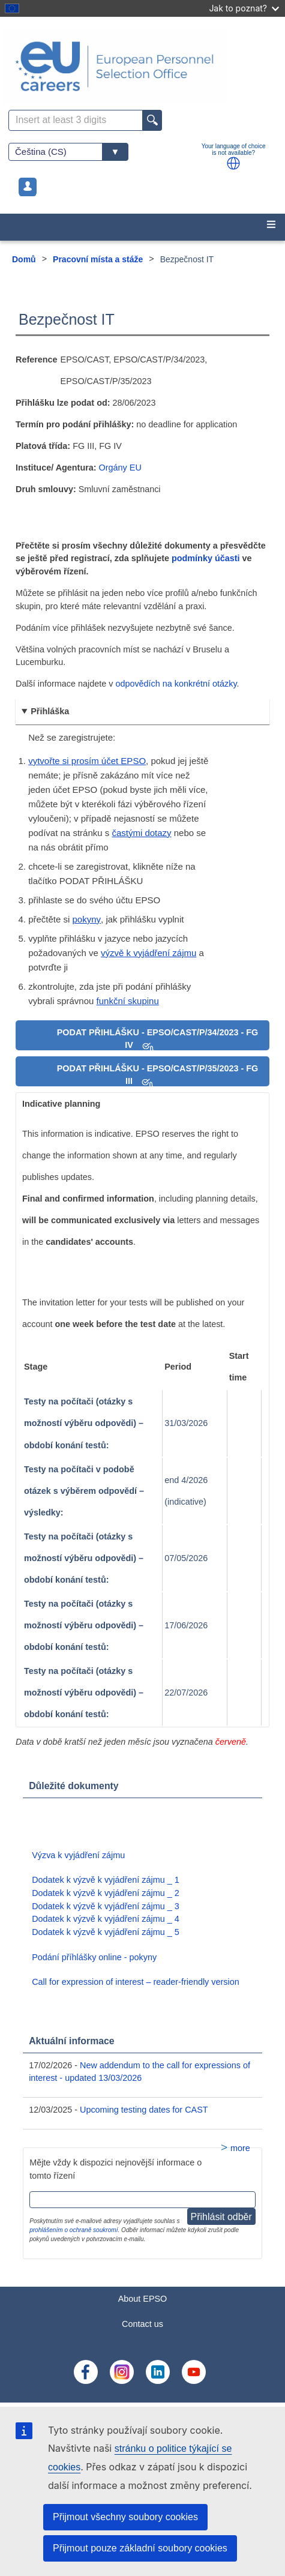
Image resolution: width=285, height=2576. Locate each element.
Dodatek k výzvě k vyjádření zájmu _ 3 (105, 1906)
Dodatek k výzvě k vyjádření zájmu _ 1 (105, 1880)
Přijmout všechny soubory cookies (125, 2517)
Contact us (142, 2324)
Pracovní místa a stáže (98, 259)
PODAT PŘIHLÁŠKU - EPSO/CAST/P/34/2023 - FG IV (158, 1039)
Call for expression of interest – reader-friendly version (135, 1982)
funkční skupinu (128, 1001)
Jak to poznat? (244, 8)
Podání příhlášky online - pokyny (94, 1957)
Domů (24, 259)
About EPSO (142, 2299)
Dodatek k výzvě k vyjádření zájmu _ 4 (105, 1919)
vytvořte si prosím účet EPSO (87, 761)
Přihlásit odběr (221, 2217)
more (240, 2148)
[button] (233, 163)
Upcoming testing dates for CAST (144, 2109)
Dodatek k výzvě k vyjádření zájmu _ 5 (105, 1932)
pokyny (87, 919)
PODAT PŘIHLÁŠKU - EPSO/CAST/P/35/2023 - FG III (158, 1075)
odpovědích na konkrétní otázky (175, 683)
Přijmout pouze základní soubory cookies (140, 2548)
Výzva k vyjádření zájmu (78, 1855)
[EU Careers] (142, 66)
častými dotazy (141, 833)
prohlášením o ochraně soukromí (73, 2230)
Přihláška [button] (50, 711)
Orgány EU (120, 467)
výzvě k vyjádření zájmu (148, 953)
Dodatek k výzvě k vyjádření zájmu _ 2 (105, 1893)
